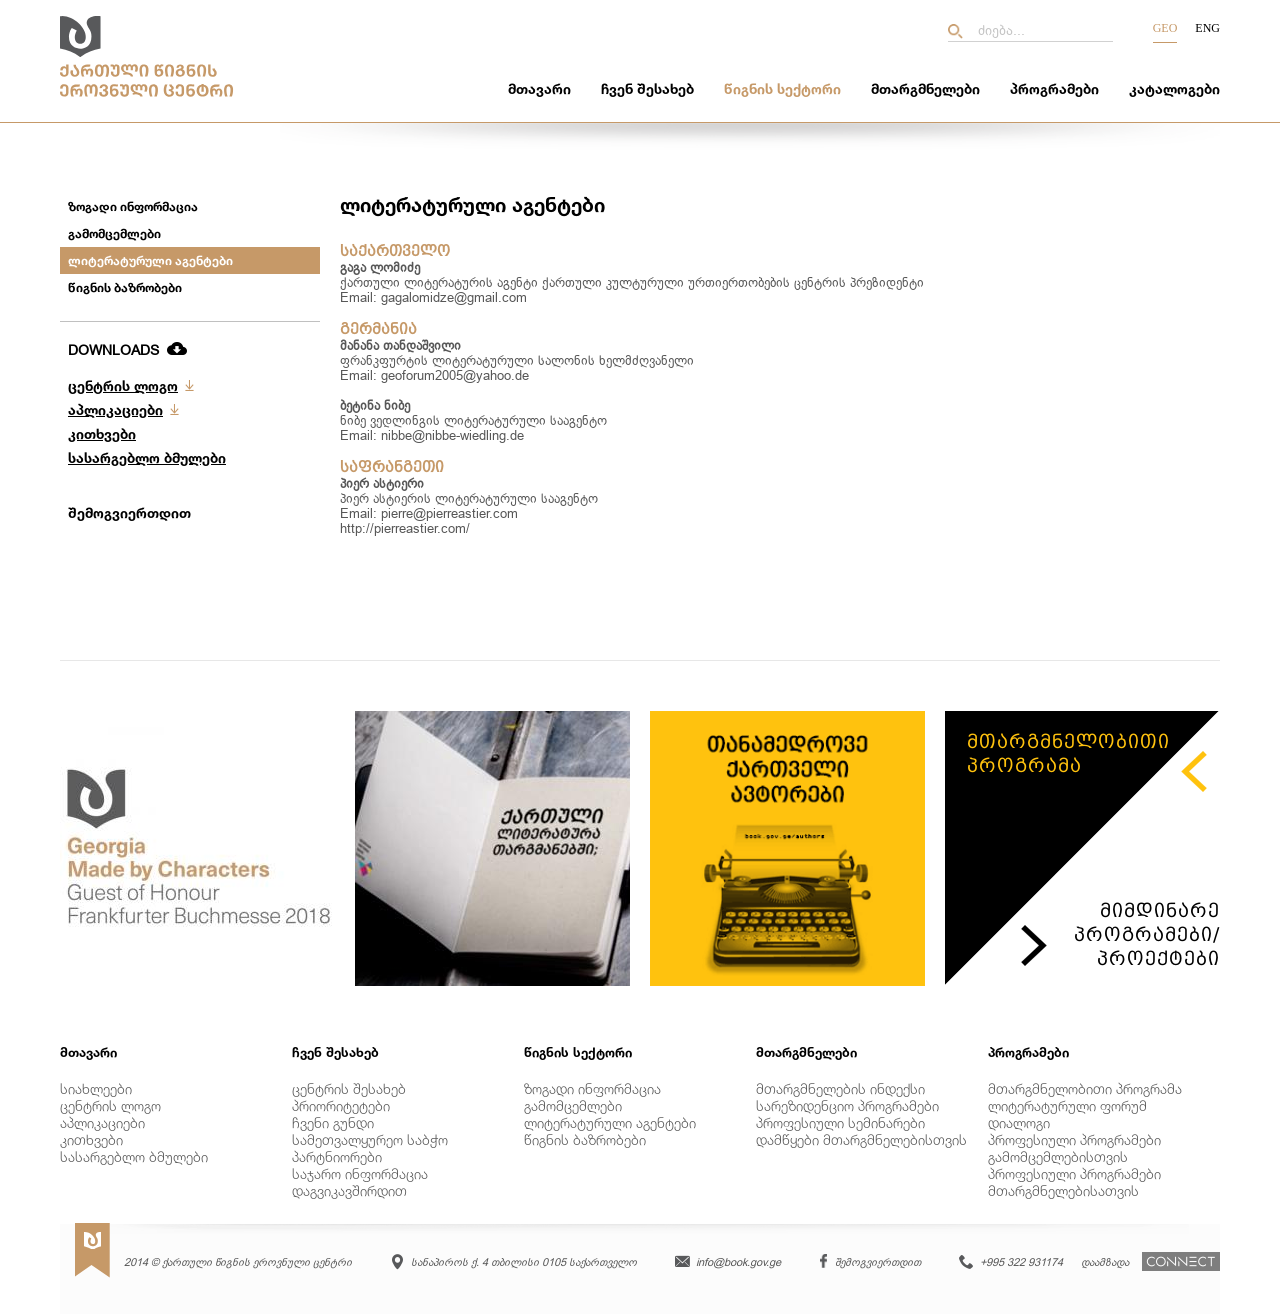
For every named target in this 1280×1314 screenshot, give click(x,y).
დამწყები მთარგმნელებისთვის (861, 1139)
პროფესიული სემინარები (840, 1122)
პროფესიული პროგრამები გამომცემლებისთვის (1074, 1148)
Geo (1165, 28)
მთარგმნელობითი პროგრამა (1085, 1088)
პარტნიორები (337, 1156)
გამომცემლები (114, 233)
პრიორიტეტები (341, 1105)
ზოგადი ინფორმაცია (133, 206)
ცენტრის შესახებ (349, 1088)
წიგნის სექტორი (782, 88)
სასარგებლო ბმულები (147, 457)
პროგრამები (1054, 88)
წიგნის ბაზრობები (125, 287)
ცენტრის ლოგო (123, 385)
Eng (1207, 28)
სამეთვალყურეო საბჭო (370, 1139)
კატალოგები (1174, 88)
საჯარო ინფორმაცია (360, 1173)
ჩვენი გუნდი (333, 1122)
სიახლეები (96, 1088)
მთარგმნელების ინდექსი (840, 1088)
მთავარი (539, 88)
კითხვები (102, 433)
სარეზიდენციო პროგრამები (847, 1105)
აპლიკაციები (115, 409)
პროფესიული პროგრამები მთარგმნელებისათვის (1074, 1182)
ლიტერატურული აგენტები (150, 260)
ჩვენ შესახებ (647, 88)
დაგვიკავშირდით (349, 1190)
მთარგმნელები (925, 88)
